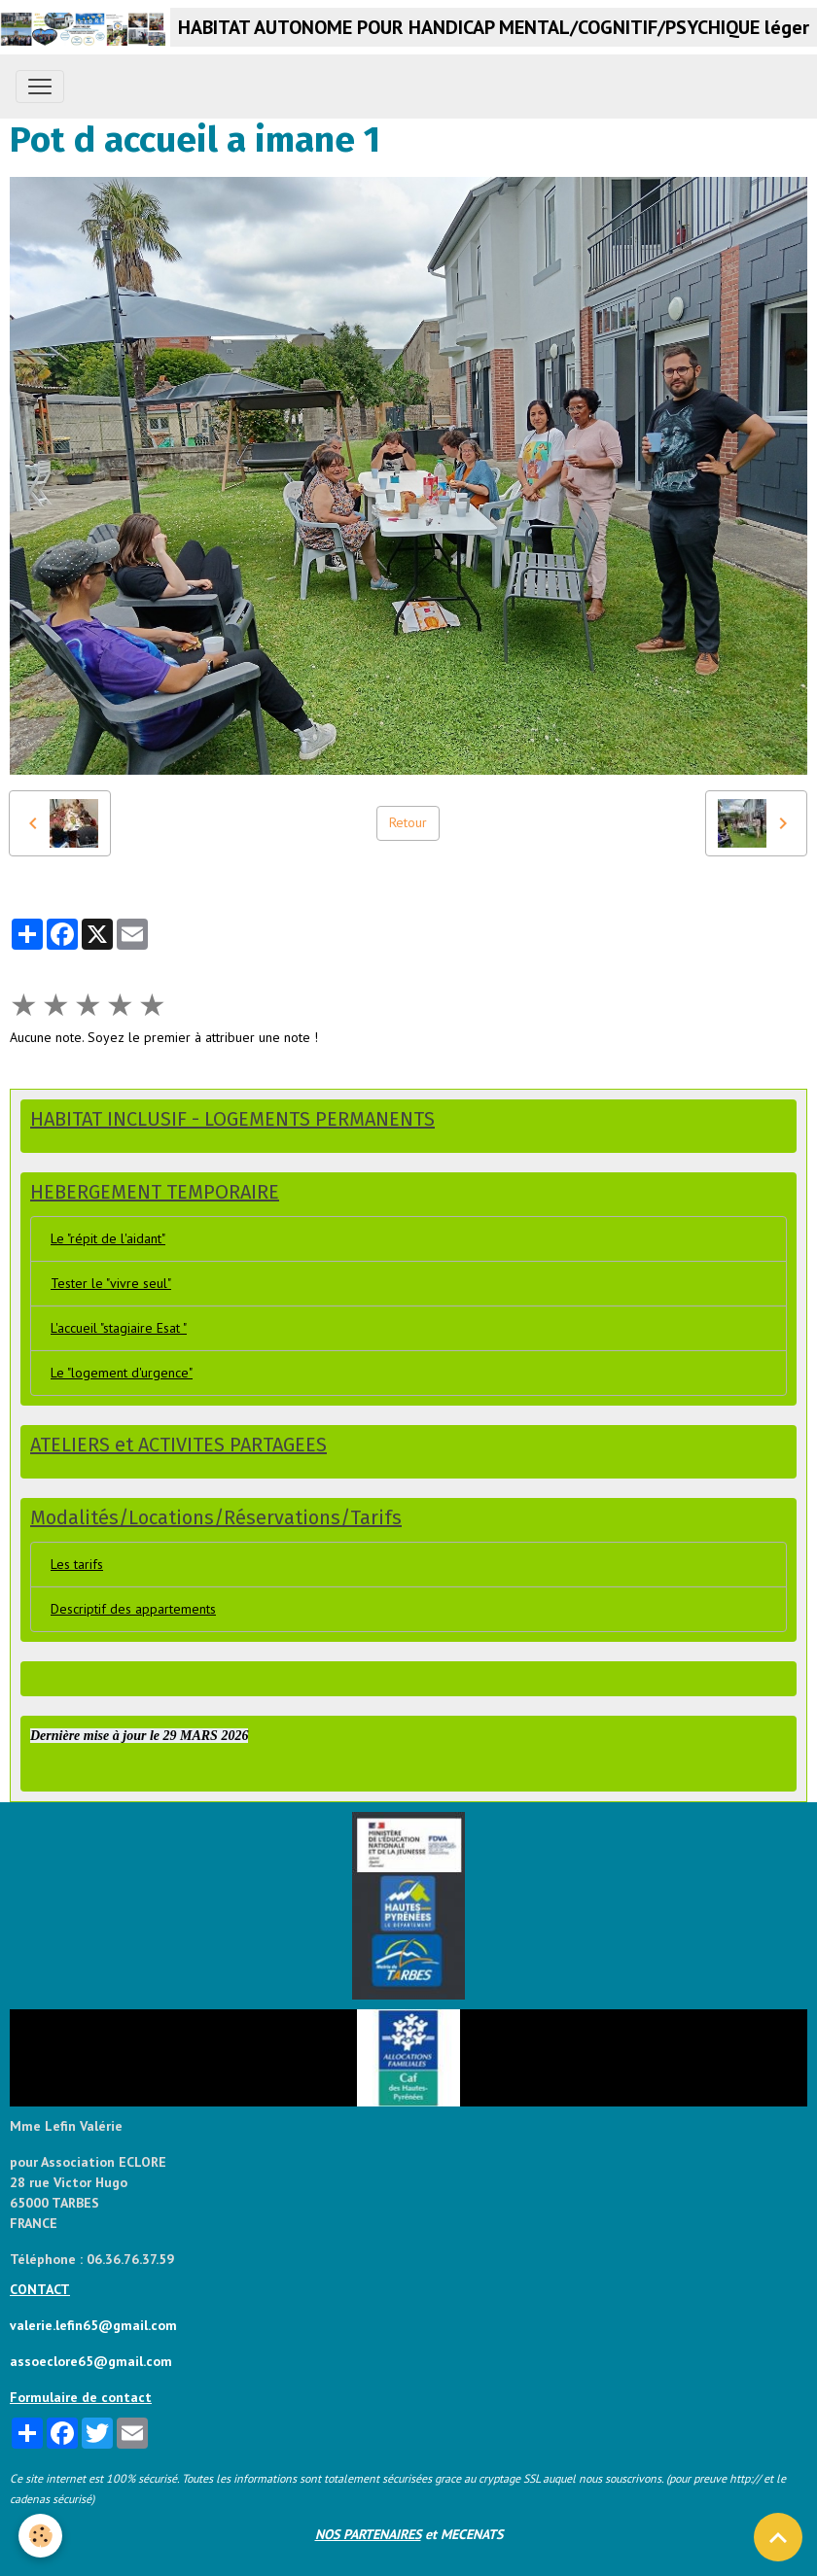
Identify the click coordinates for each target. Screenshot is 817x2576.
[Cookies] (41, 2536)
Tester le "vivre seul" (111, 1283)
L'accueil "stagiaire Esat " (119, 1328)
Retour (408, 822)
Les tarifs (77, 1564)
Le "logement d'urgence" (122, 1372)
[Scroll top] (778, 2537)
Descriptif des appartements (133, 1609)
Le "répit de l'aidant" (108, 1238)
